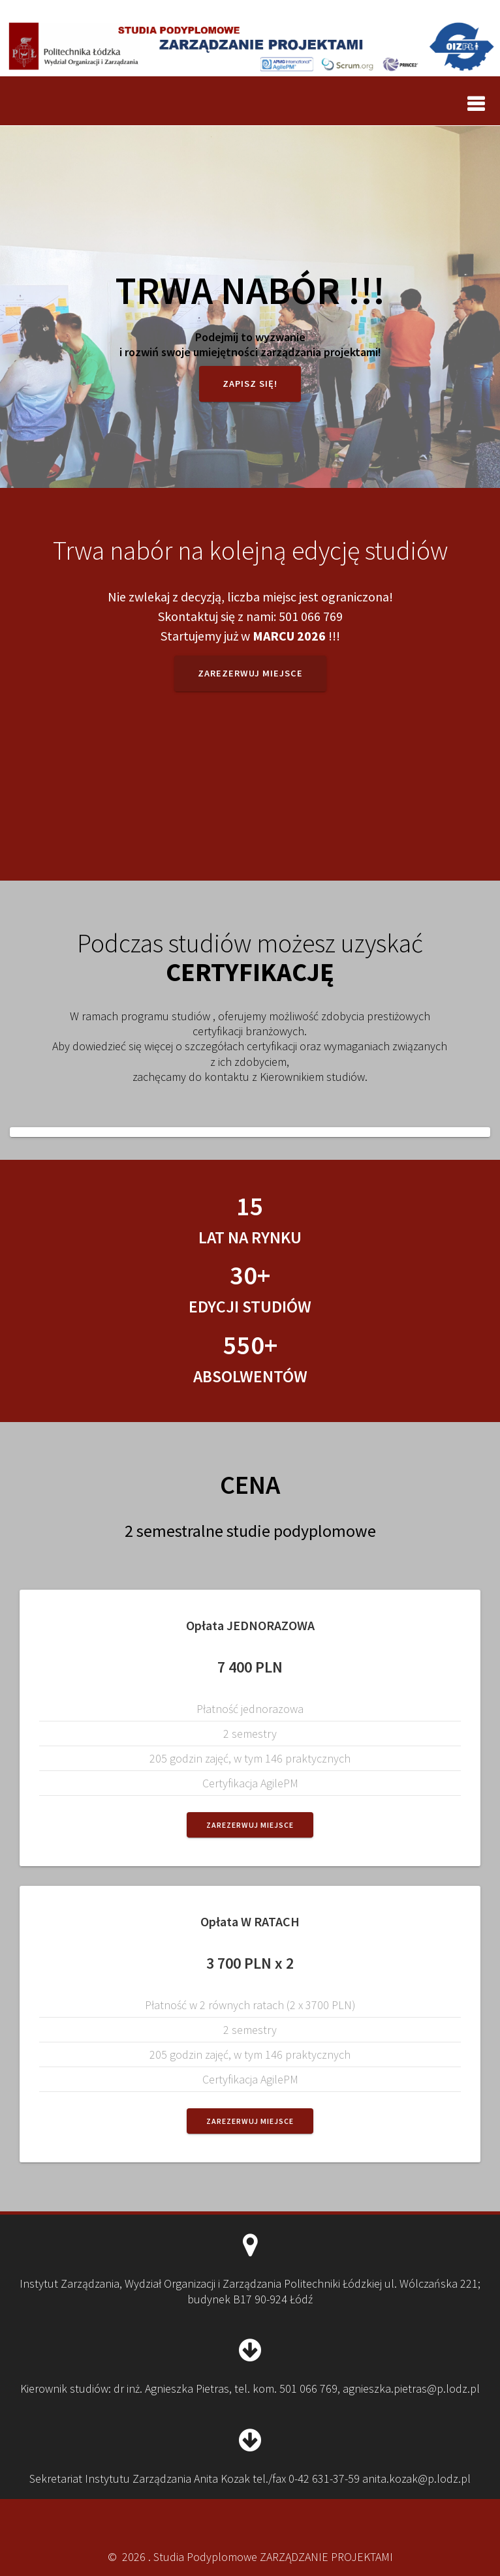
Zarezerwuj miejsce (250, 673)
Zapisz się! (250, 383)
